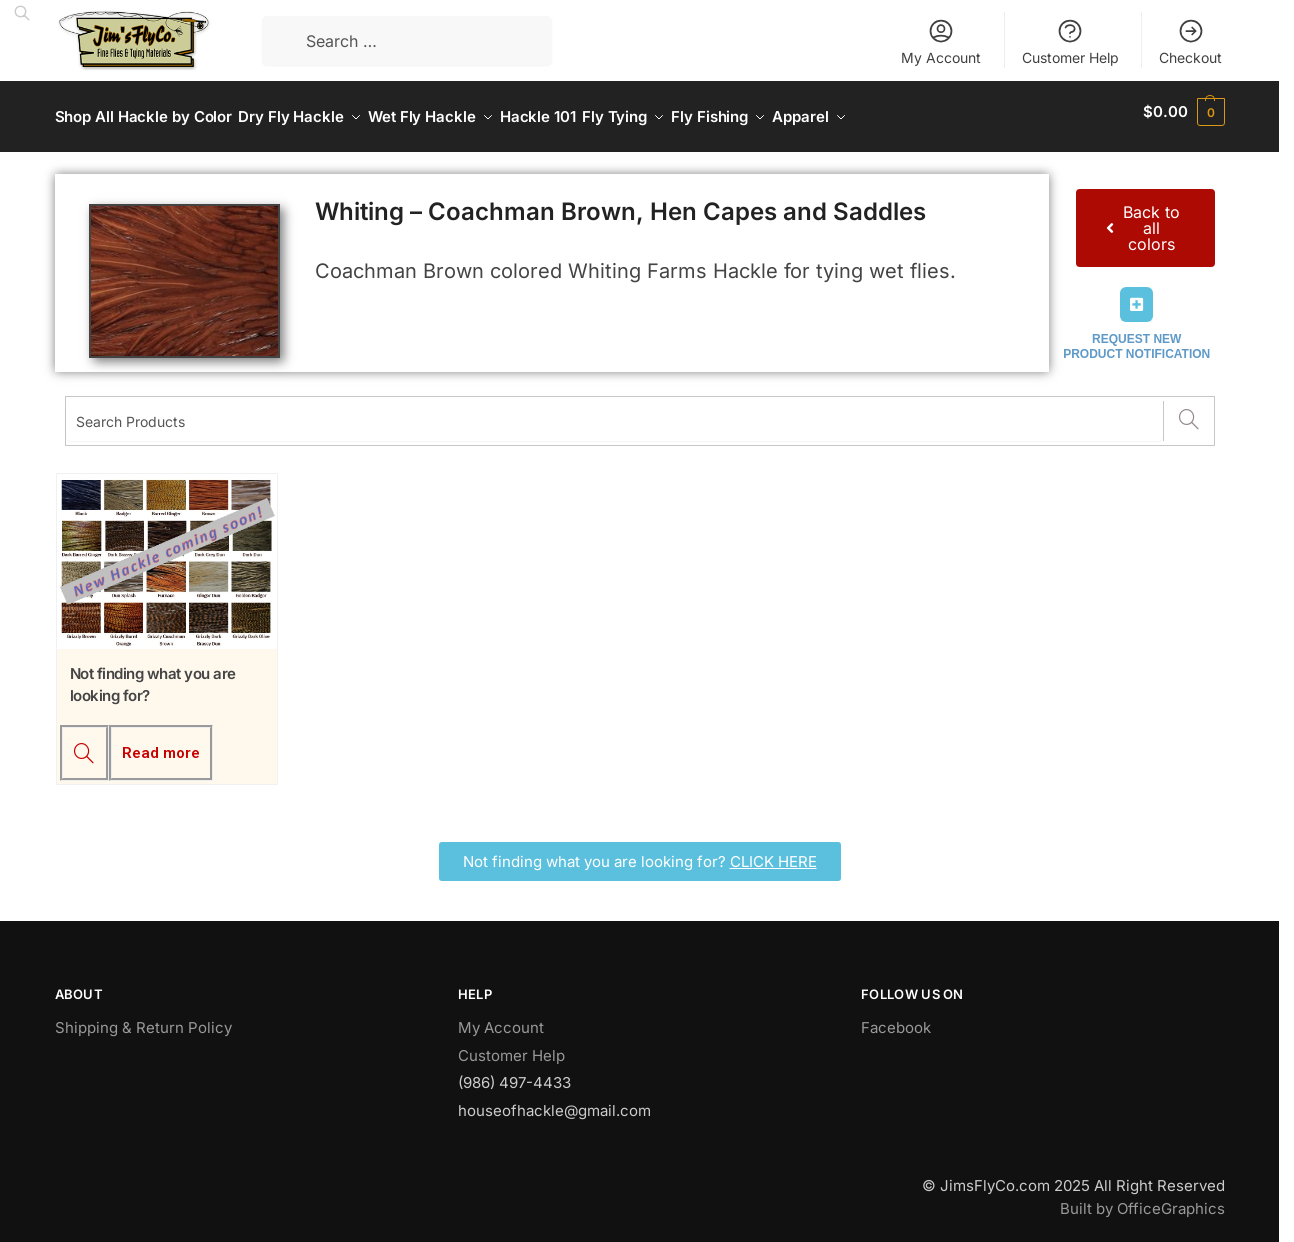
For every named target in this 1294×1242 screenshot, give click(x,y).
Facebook (896, 1017)
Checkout (1190, 41)
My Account (941, 41)
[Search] (1188, 411)
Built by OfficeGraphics (1142, 1197)
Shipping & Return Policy (143, 1017)
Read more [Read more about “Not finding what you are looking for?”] (161, 743)
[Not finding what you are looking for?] (84, 743)
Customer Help (1070, 41)
